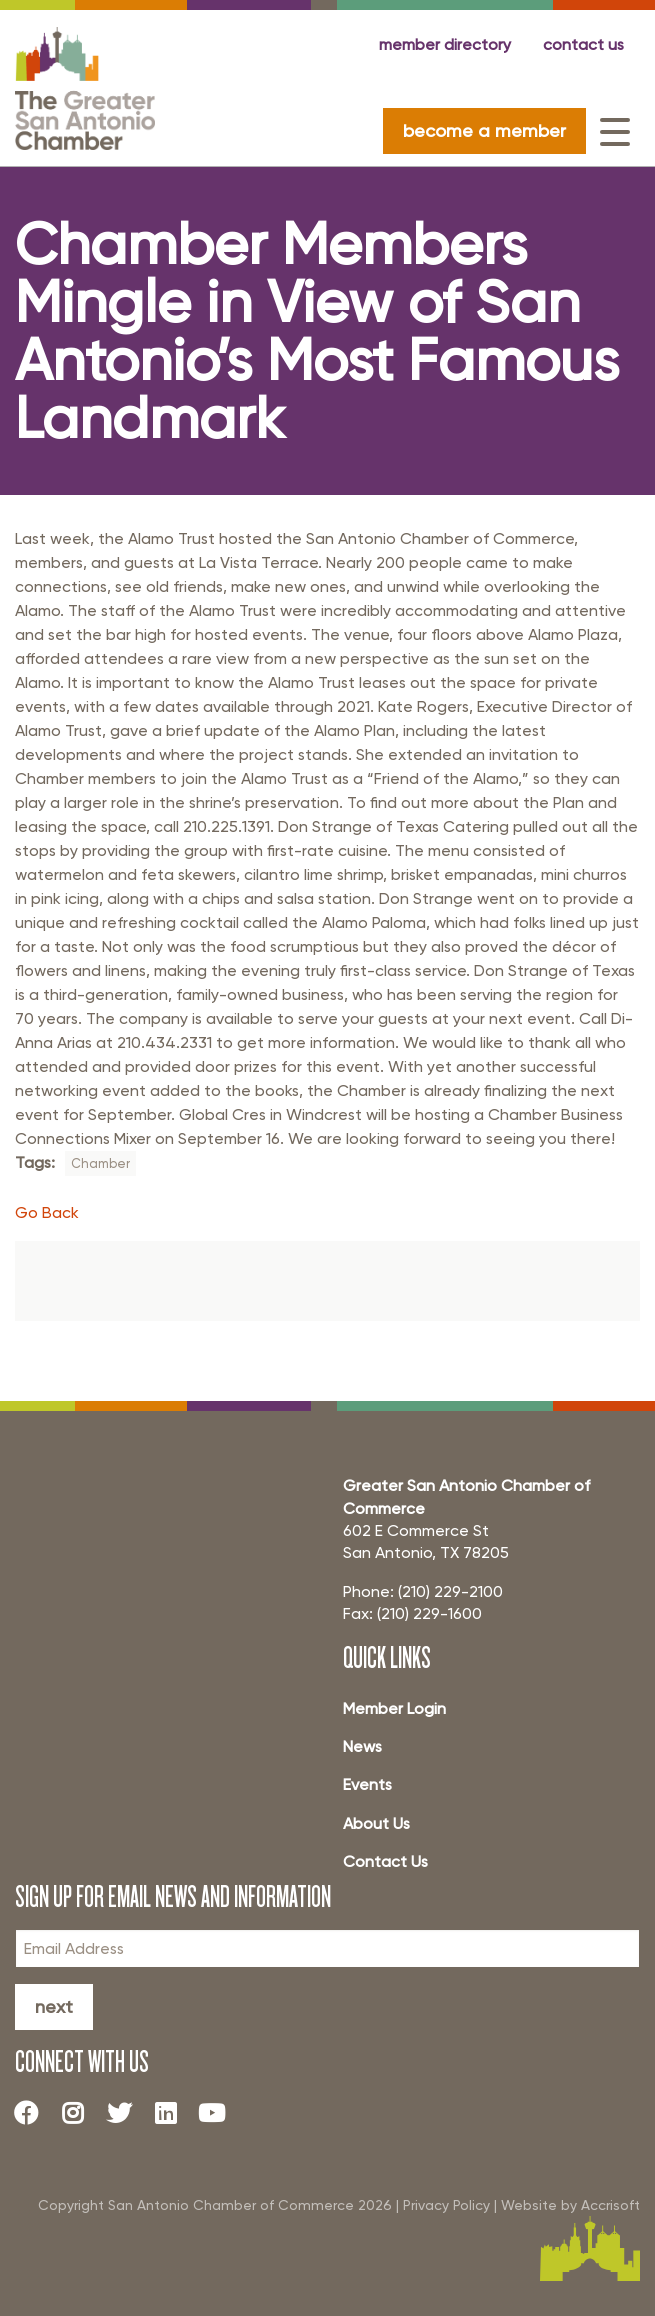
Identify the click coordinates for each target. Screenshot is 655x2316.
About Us (376, 1823)
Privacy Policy (446, 2205)
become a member (484, 130)
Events (367, 1784)
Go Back (47, 1212)
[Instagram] (80, 2113)
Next (54, 2006)
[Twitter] (127, 2113)
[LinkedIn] (173, 2113)
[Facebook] (34, 2113)
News (362, 1746)
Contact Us (385, 1861)
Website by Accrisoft (570, 2205)
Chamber (100, 1163)
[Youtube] (220, 2113)
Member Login (394, 1708)
